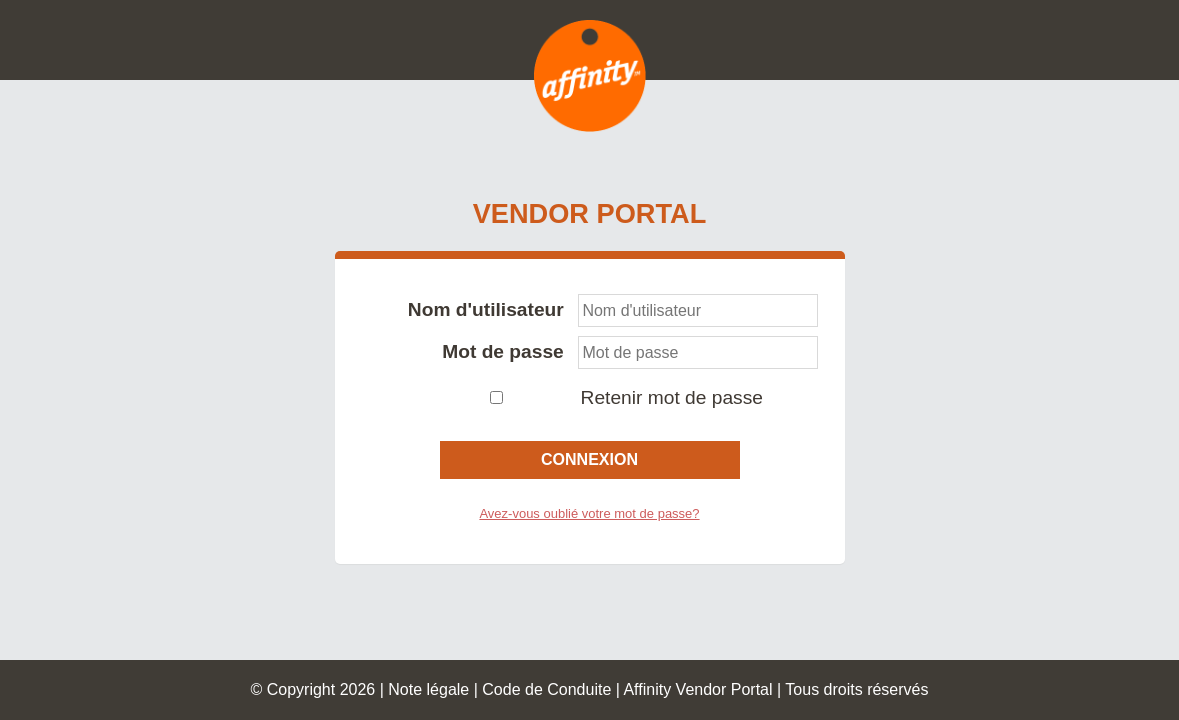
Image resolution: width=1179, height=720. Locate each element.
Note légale (428, 689)
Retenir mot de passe (672, 397)
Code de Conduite (546, 689)
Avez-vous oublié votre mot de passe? (589, 513)
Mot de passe (503, 351)
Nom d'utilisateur (486, 309)
